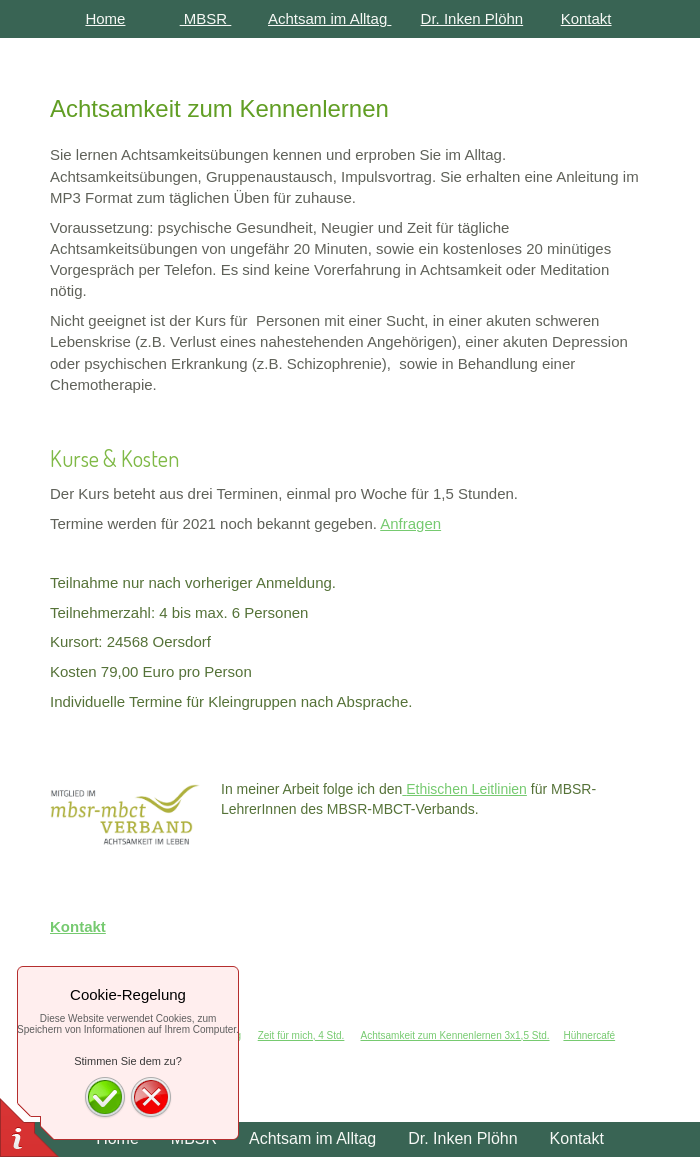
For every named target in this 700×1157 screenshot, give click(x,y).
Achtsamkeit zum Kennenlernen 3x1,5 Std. (455, 1035)
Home (105, 18)
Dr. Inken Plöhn (472, 18)
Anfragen (410, 523)
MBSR (206, 18)
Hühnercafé (589, 1035)
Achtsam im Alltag (327, 18)
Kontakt (586, 18)
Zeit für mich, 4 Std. (301, 1035)
